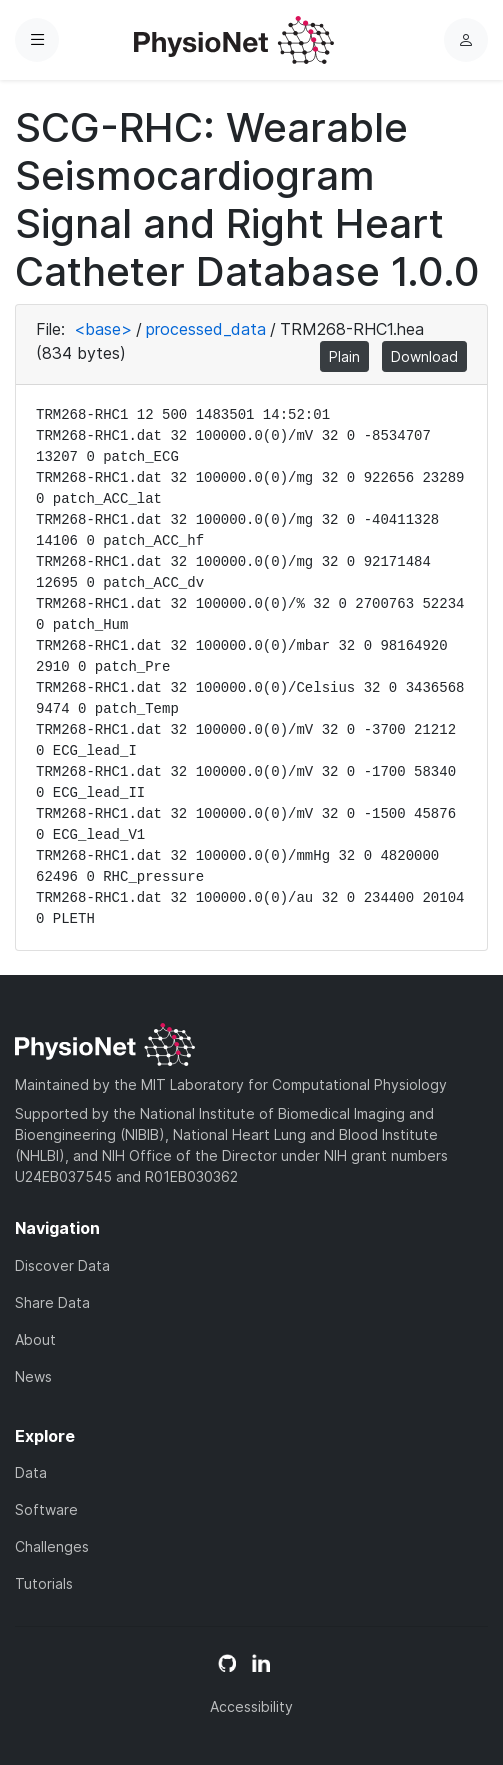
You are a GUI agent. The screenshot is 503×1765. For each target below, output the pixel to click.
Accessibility (251, 1706)
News (33, 1376)
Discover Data (62, 1265)
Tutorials (44, 1583)
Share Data (52, 1302)
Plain (344, 356)
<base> (103, 329)
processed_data (206, 329)
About (35, 1339)
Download (424, 356)
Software (46, 1509)
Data (31, 1472)
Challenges (52, 1546)
